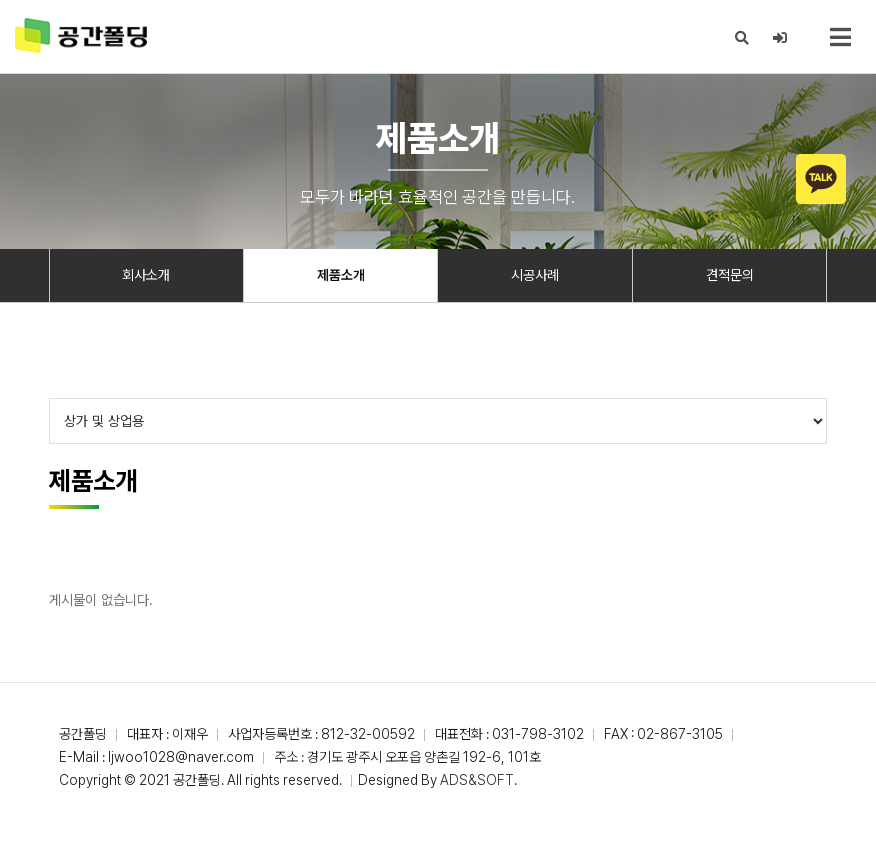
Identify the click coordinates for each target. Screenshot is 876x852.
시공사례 (535, 275)
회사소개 (146, 275)
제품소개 (341, 275)
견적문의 (730, 275)
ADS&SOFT (477, 780)
